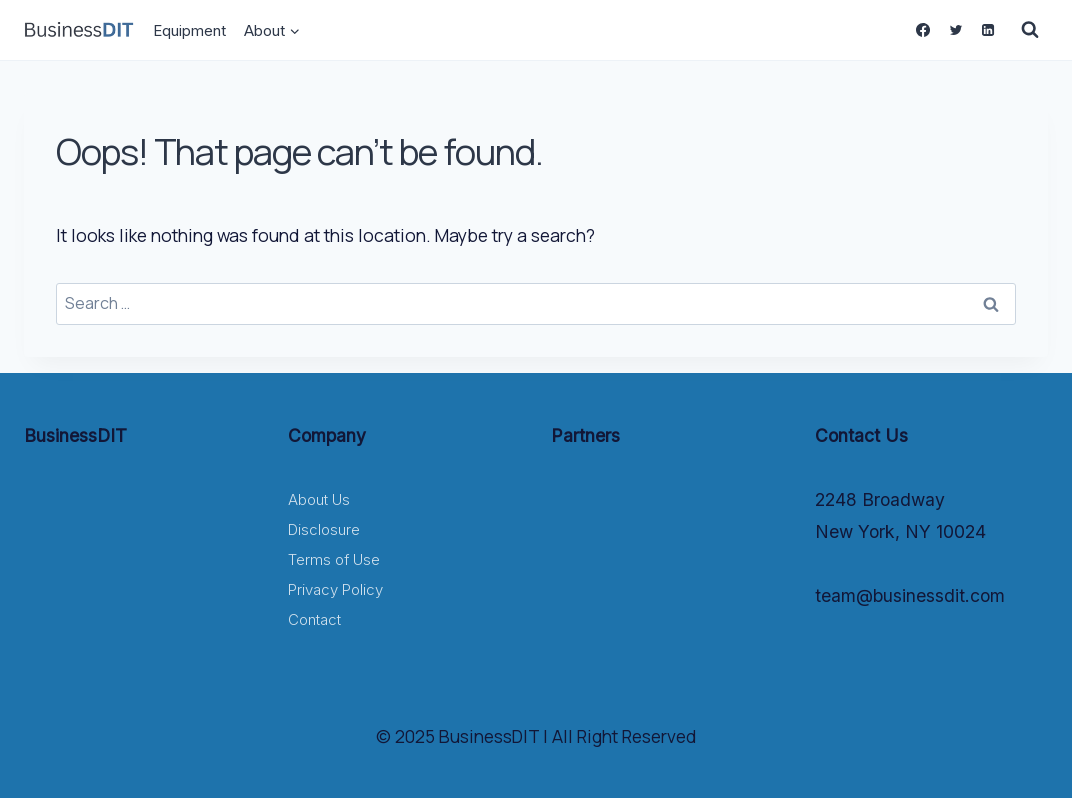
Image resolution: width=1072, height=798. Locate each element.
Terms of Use (334, 559)
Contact (314, 619)
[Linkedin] (988, 30)
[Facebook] (923, 30)
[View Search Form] (1030, 30)
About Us (319, 499)
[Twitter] (955, 30)
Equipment (189, 30)
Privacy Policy (335, 589)
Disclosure (324, 529)
